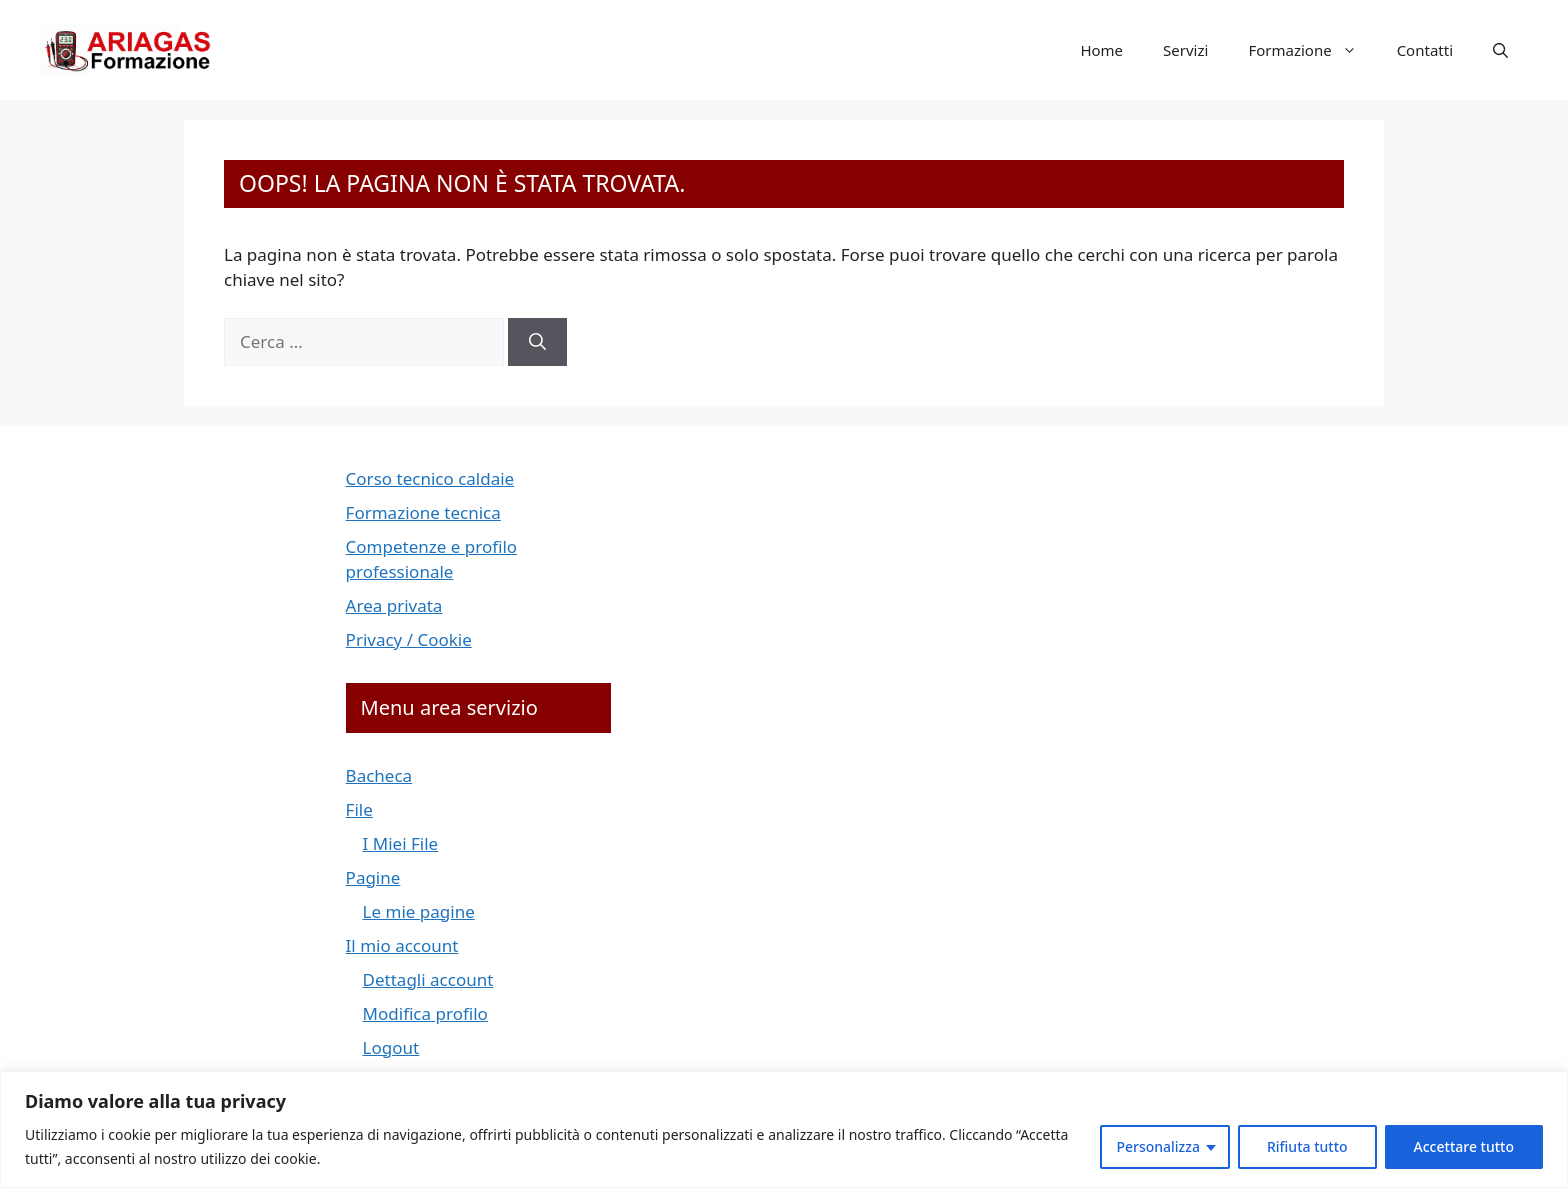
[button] (1500, 50)
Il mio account (402, 945)
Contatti (1425, 50)
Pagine (373, 877)
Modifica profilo (425, 1013)
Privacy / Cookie (409, 639)
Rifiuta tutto (1307, 1146)
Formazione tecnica (423, 512)
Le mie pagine (419, 911)
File (359, 809)
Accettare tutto (1464, 1146)
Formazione (1312, 50)
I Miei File (401, 843)
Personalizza (1158, 1146)
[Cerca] (537, 342)
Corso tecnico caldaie (430, 478)
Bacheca (379, 775)
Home (1101, 50)
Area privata (394, 605)
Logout (391, 1047)
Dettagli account (428, 979)
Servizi (1185, 50)
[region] (784, 1129)
